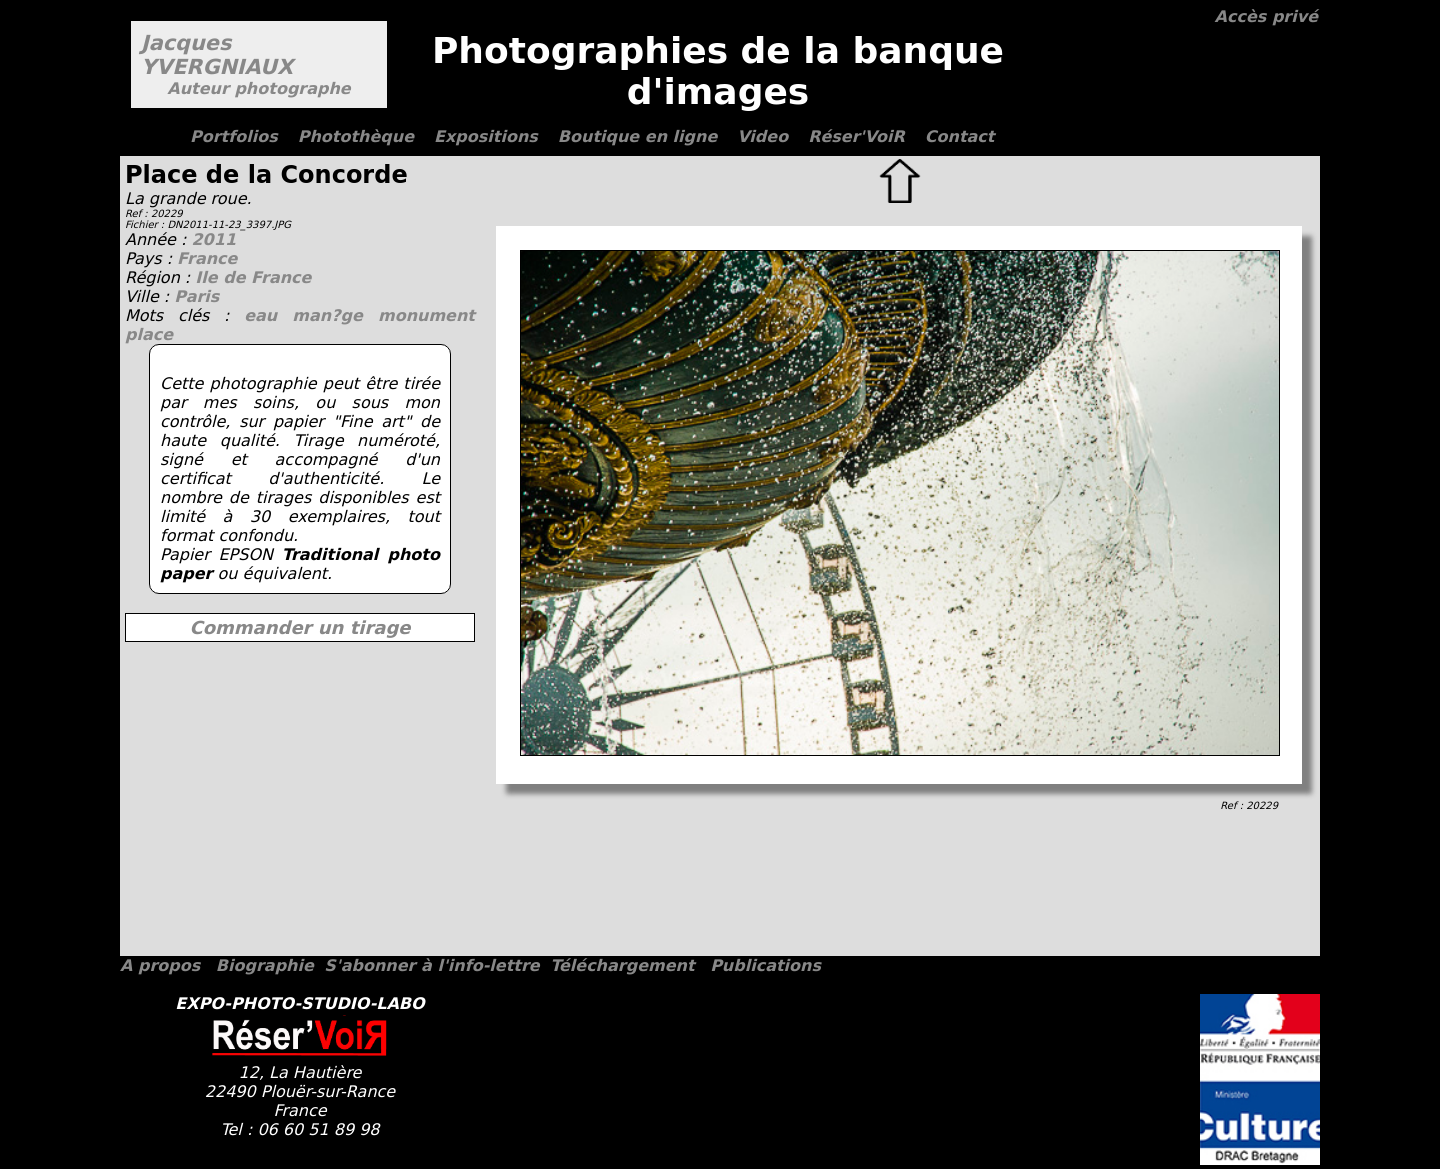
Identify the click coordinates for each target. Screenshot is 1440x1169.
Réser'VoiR (856, 136)
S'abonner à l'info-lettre (431, 965)
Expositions (486, 136)
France (207, 258)
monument (426, 315)
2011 (213, 239)
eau (268, 315)
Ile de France (253, 277)
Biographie (265, 965)
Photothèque (356, 136)
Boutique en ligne (637, 136)
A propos (160, 965)
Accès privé (1266, 16)
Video (762, 136)
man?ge (335, 315)
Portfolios (234, 136)
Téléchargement (622, 965)
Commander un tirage (299, 627)
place (149, 334)
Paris (196, 296)
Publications (765, 965)
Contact (960, 136)
